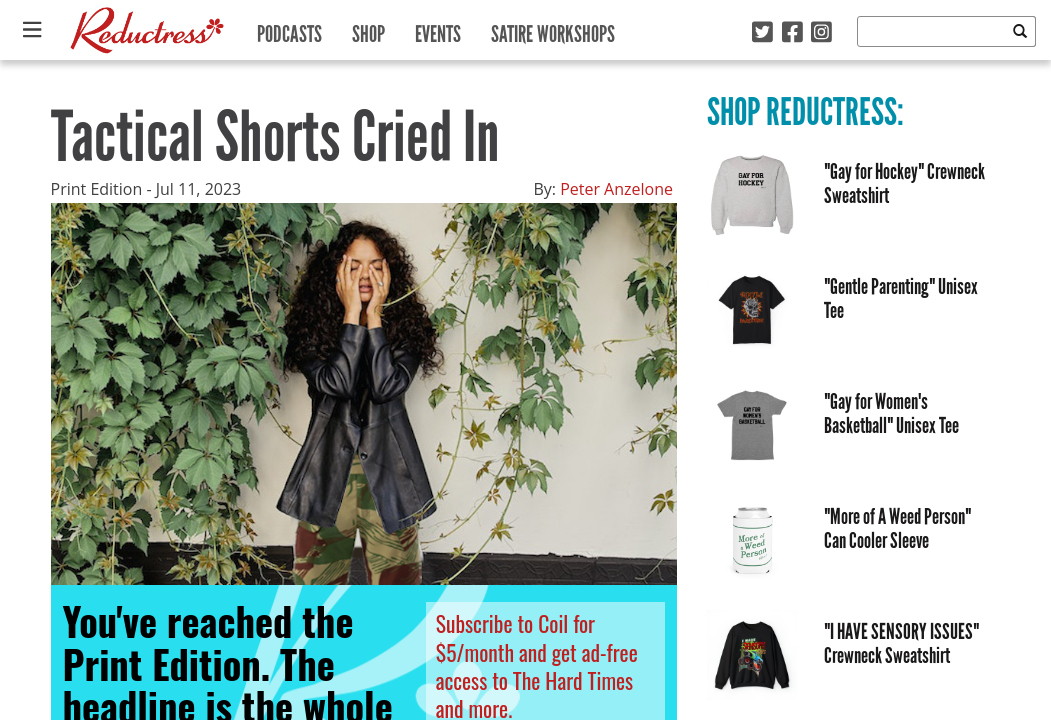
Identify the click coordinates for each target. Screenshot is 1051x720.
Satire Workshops (553, 29)
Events (438, 29)
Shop (368, 29)
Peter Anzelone (616, 189)
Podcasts (289, 29)
